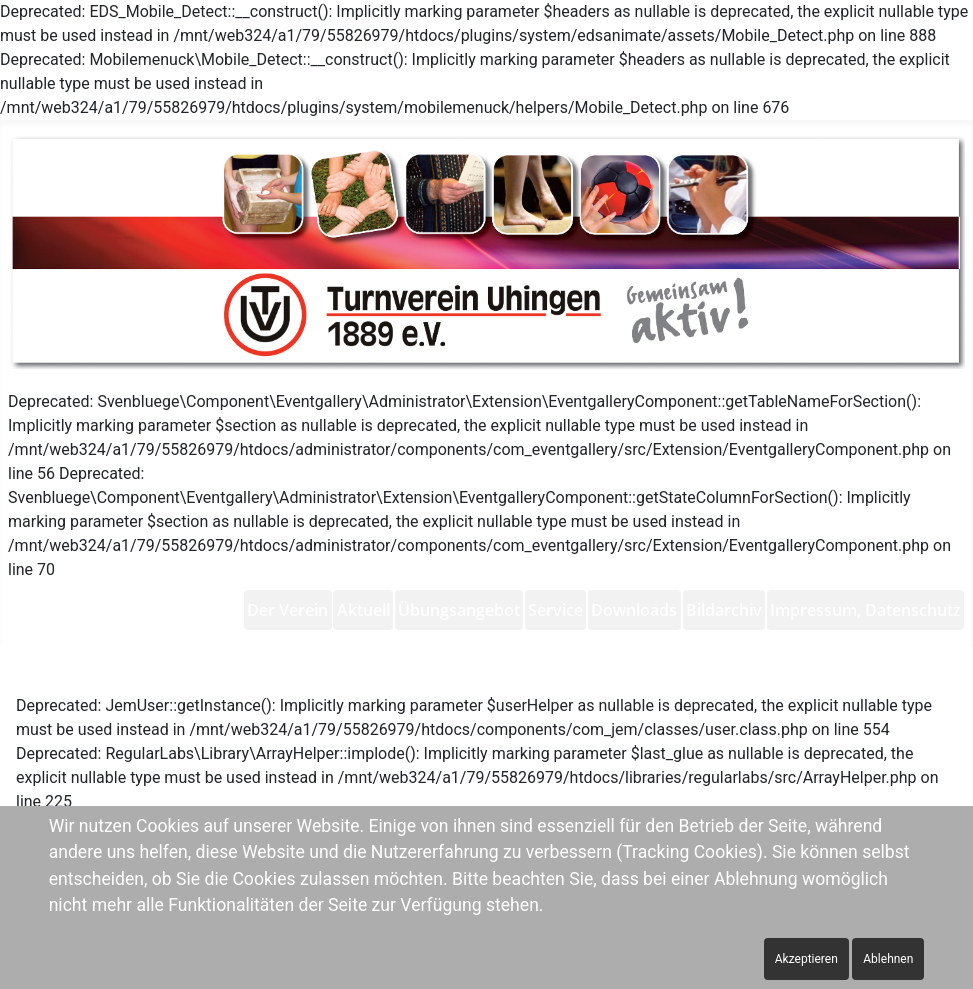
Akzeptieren (806, 959)
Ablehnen (888, 959)
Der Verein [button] (287, 610)
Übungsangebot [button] (459, 610)
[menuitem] (287, 610)
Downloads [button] (634, 610)
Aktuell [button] (363, 610)
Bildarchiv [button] (724, 610)
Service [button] (555, 610)
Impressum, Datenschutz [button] (865, 610)
